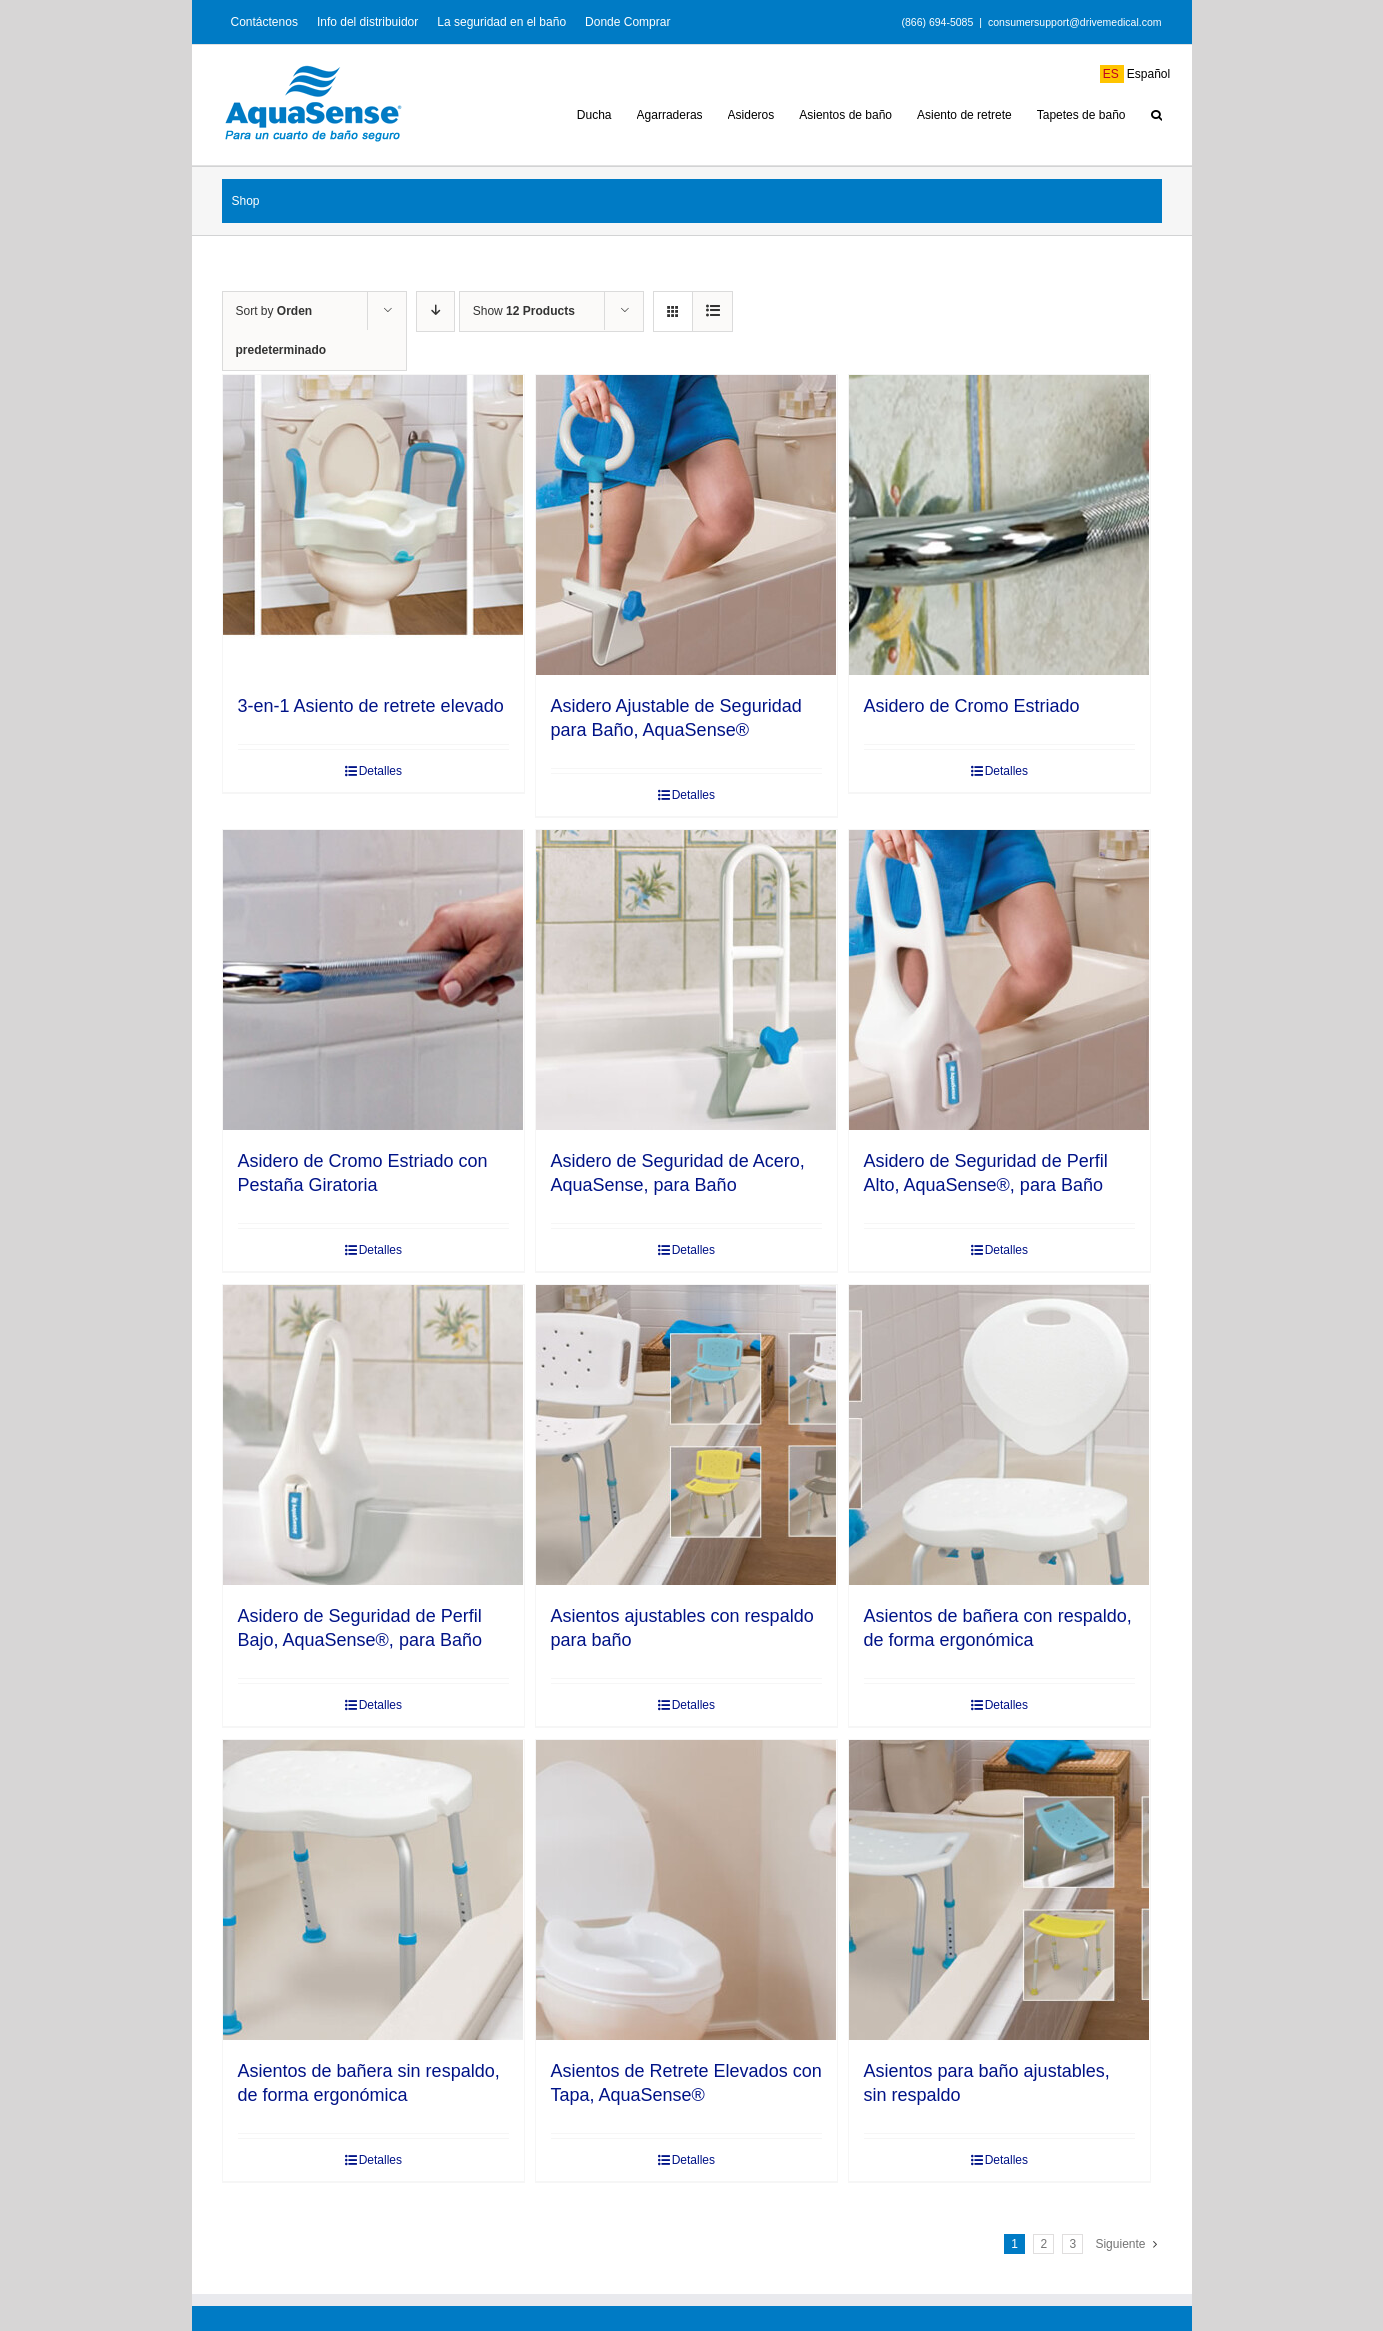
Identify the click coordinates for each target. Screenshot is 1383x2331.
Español (1135, 74)
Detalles (380, 771)
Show (524, 311)
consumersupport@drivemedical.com (1074, 22)
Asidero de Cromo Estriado (972, 706)
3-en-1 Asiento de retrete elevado (371, 706)
